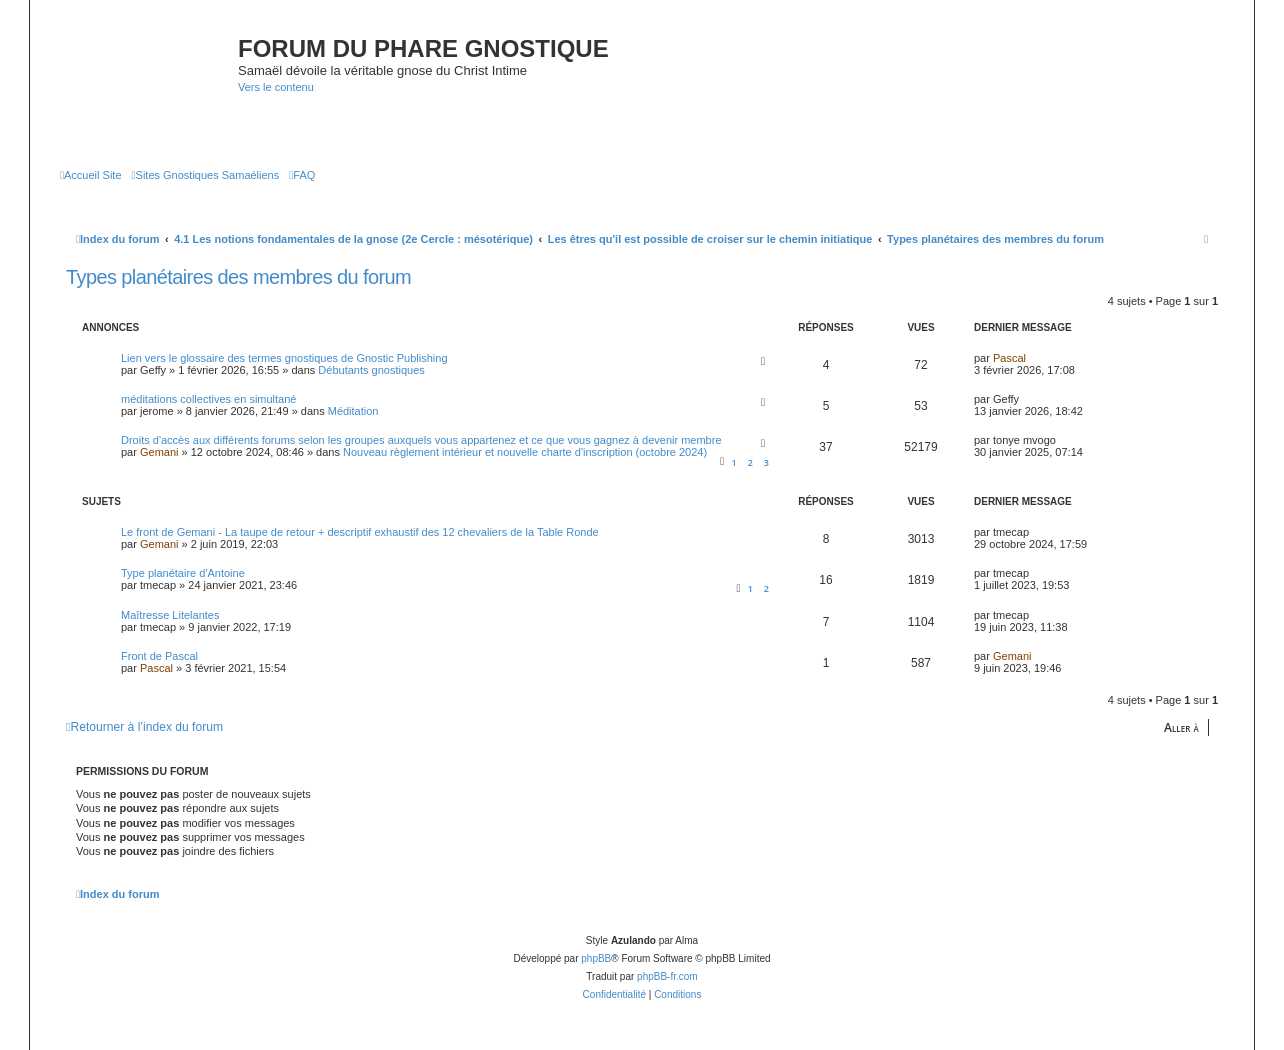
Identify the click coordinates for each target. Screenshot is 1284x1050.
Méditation (353, 411)
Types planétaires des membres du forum (238, 277)
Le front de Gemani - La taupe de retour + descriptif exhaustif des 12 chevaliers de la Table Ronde (360, 532)
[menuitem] (91, 175)
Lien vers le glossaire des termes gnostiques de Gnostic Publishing (284, 358)
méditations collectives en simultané (208, 399)
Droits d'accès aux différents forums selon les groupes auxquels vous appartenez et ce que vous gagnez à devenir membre (421, 440)
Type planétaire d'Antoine (183, 573)
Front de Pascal (159, 656)
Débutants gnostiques (371, 370)
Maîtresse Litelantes (170, 615)
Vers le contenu (276, 87)
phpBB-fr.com (667, 976)
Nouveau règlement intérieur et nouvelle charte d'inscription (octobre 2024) (525, 452)
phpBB (596, 958)
